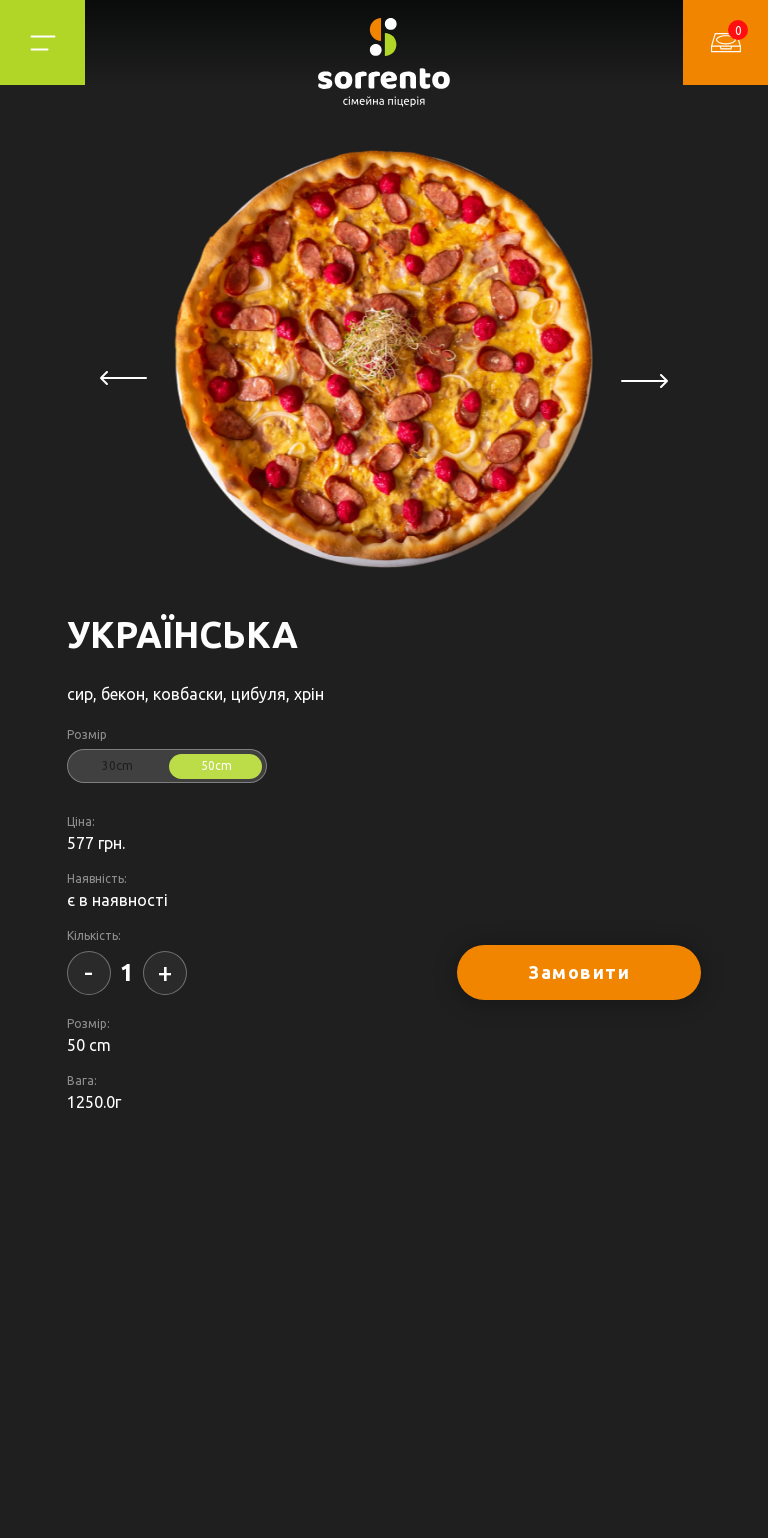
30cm (117, 765)
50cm (216, 765)
